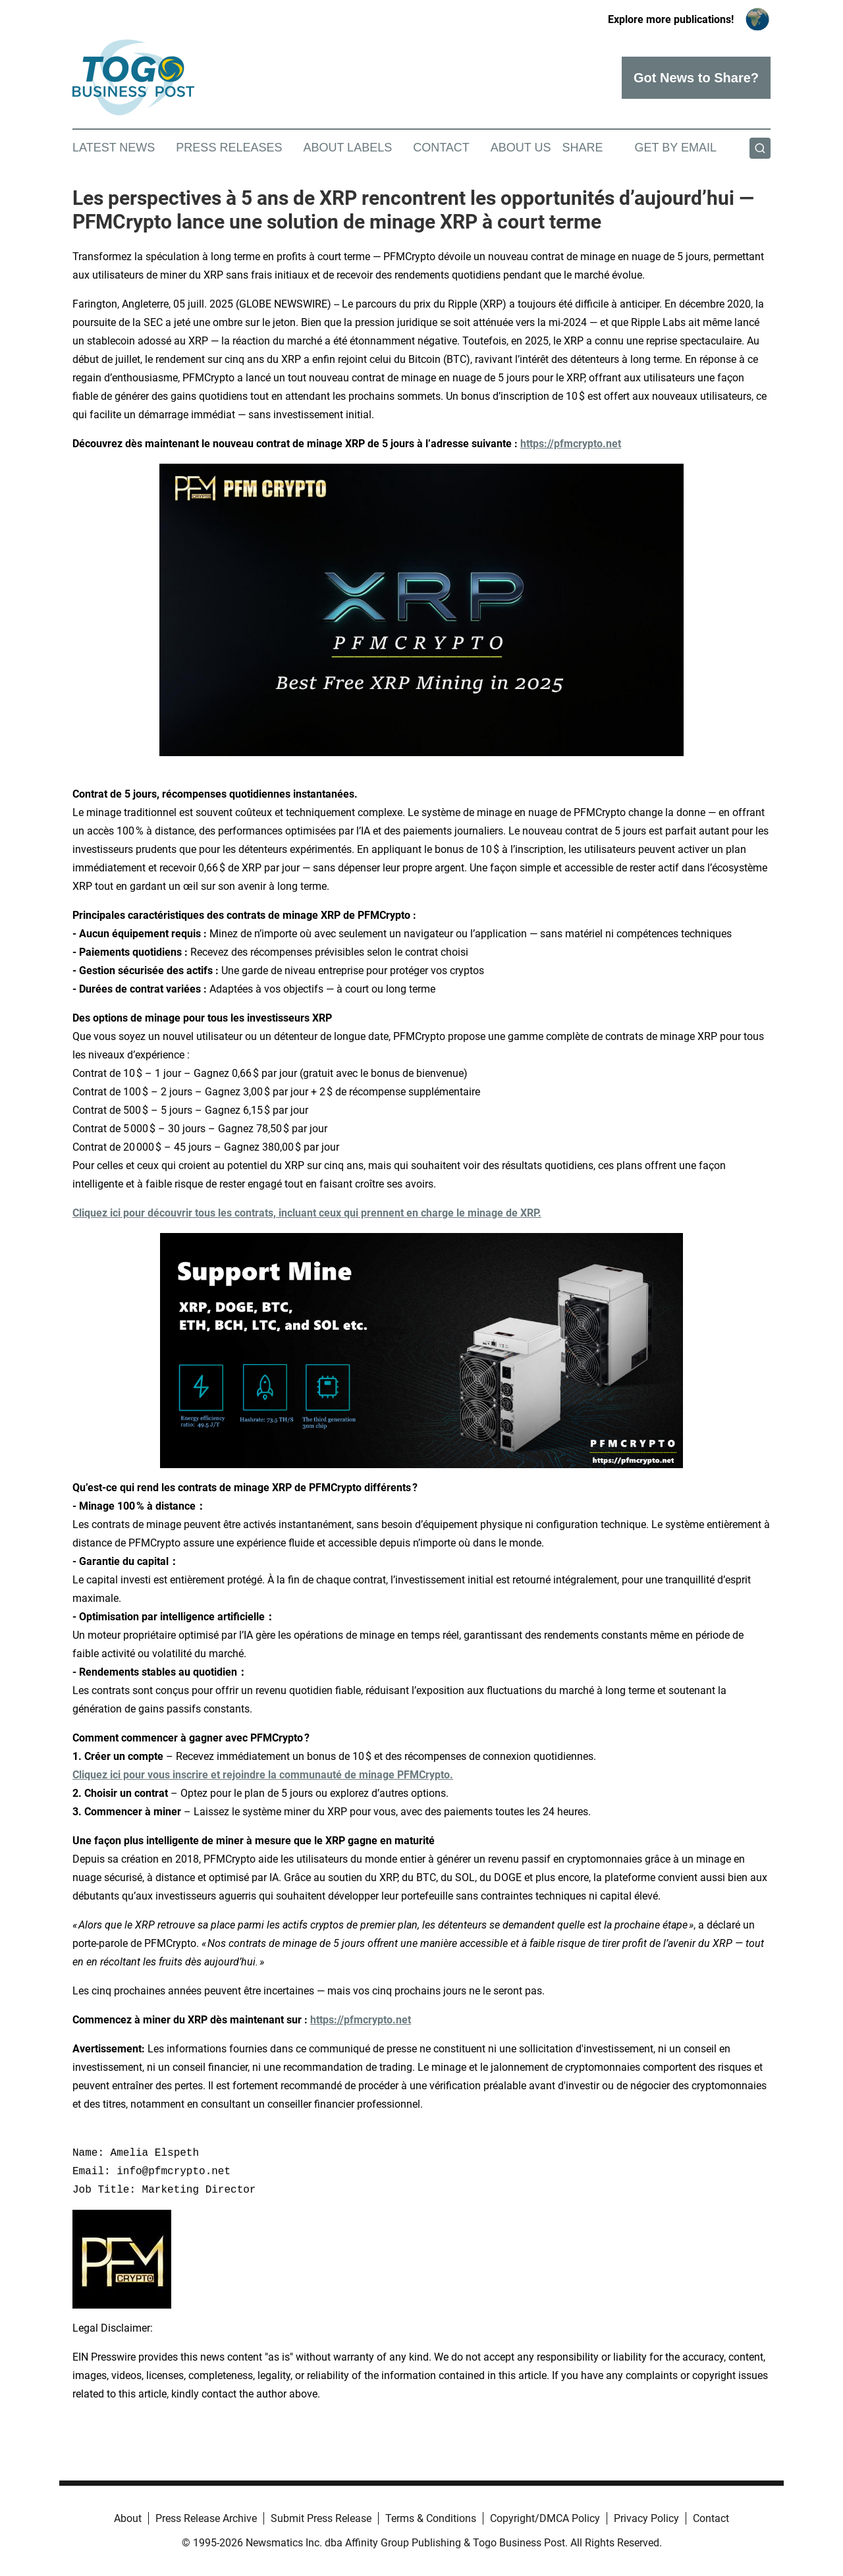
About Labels (347, 147)
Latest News (113, 147)
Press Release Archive (206, 2518)
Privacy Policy (646, 2518)
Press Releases (229, 147)
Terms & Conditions (430, 2518)
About (128, 2518)
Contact (441, 147)
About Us (521, 147)
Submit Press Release (321, 2518)
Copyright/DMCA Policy (545, 2518)
